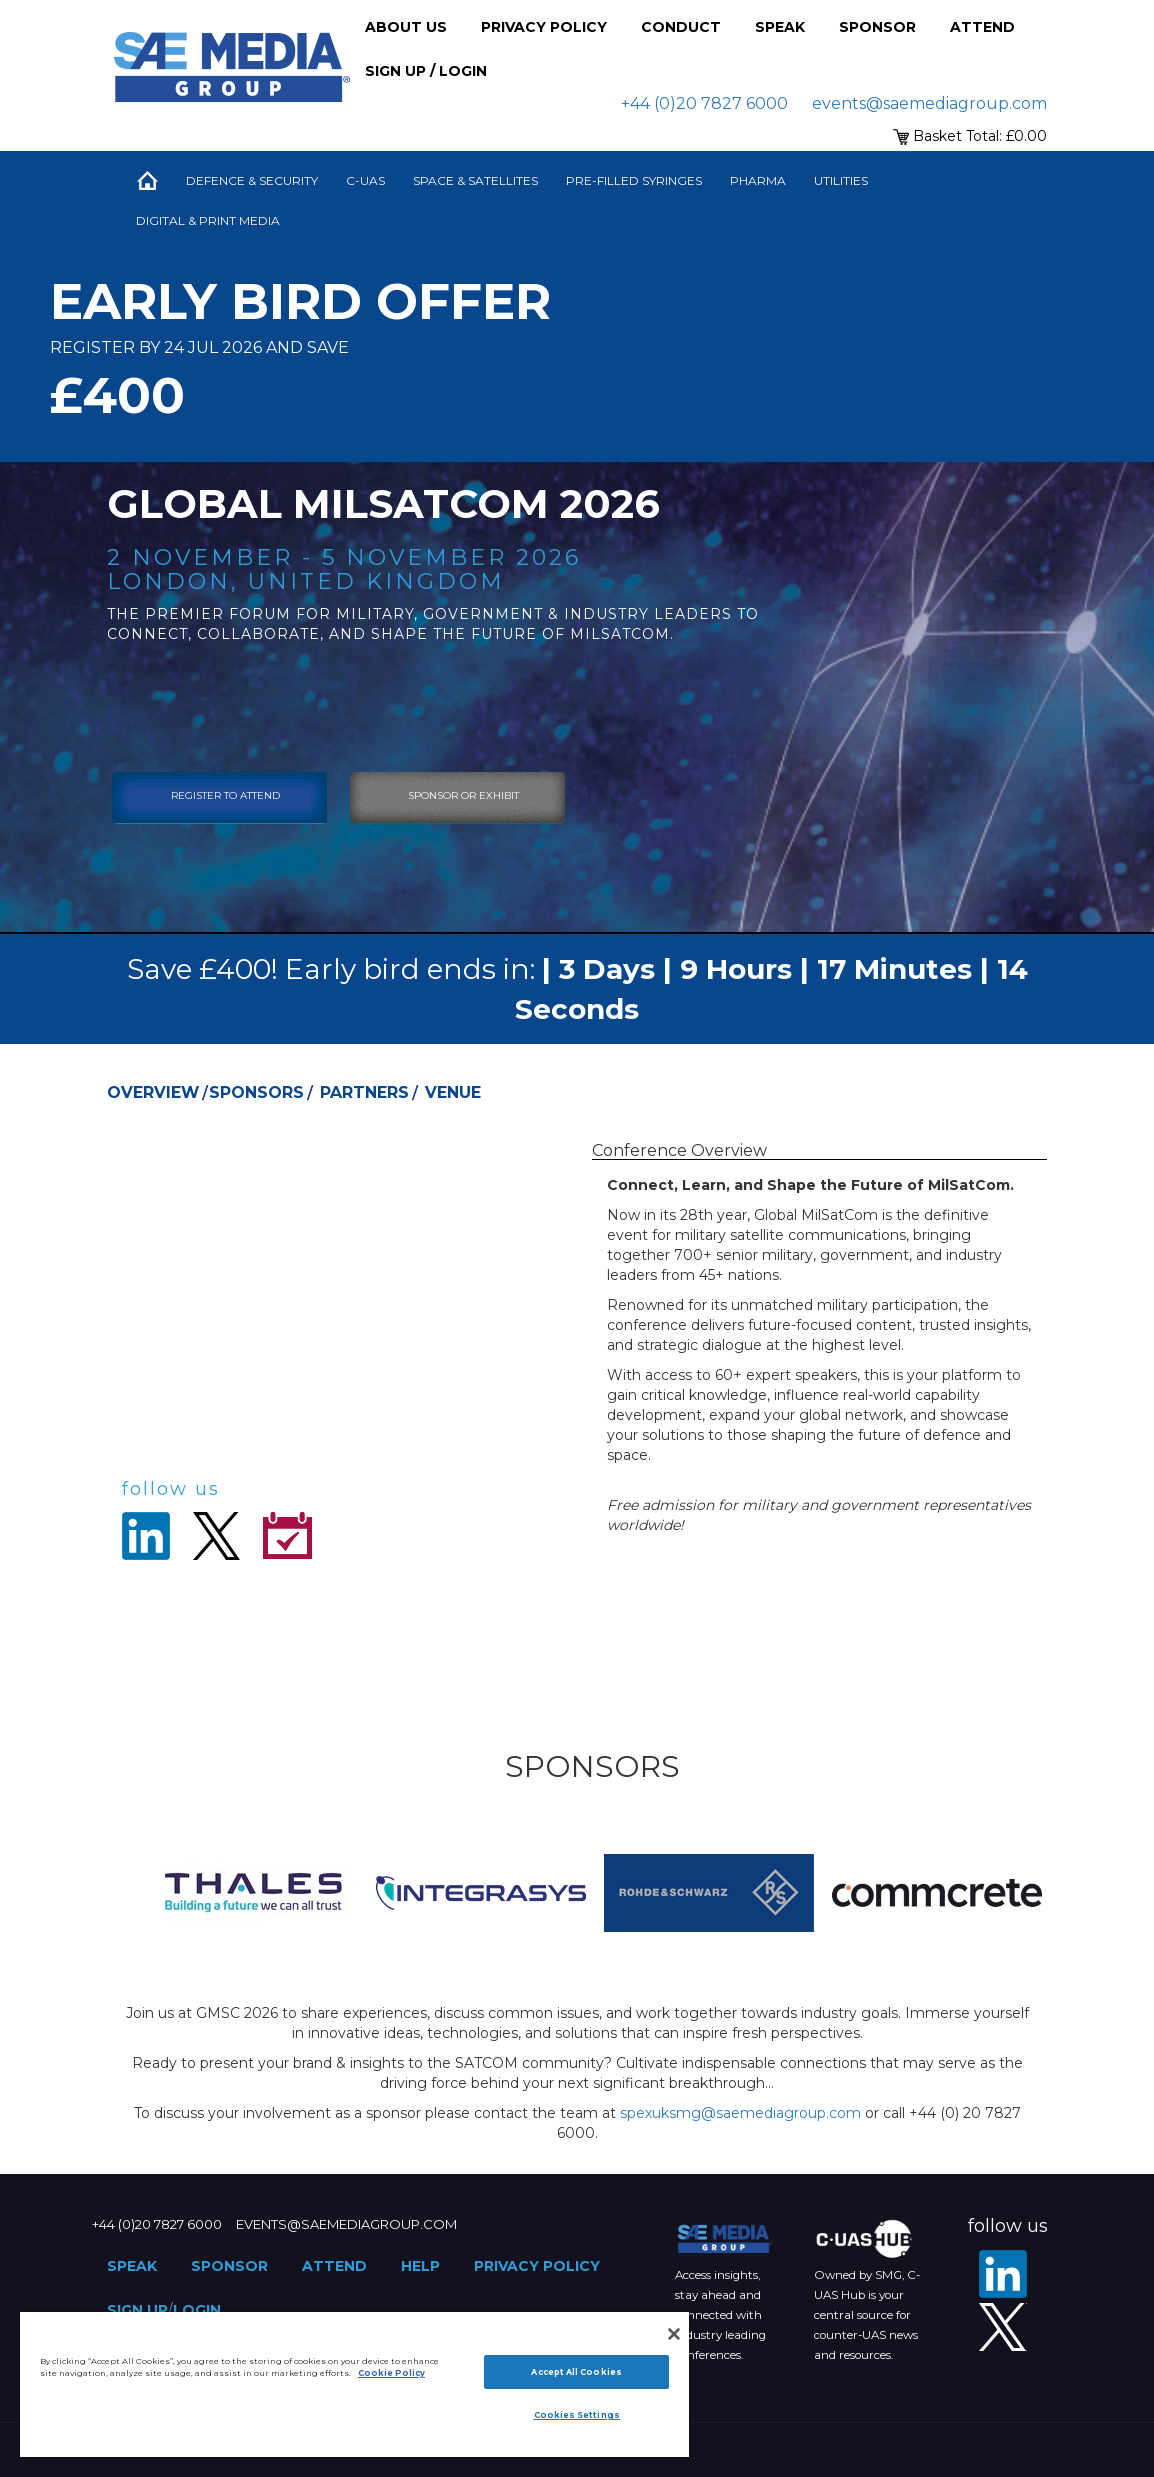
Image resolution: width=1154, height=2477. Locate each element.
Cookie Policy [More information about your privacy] (391, 2373)
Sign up (137, 2310)
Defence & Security (252, 180)
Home (147, 181)
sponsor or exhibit (463, 795)
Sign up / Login (426, 71)
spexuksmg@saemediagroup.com (740, 2113)
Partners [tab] (364, 1092)
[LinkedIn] (1003, 2274)
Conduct (681, 27)
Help (420, 2266)
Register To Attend (225, 795)
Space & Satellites (475, 180)
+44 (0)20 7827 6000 (704, 103)
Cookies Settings (577, 2415)
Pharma (758, 180)
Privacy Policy (544, 27)
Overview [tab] (153, 1092)
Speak (780, 27)
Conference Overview (679, 1150)
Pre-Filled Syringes (634, 180)
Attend (982, 27)
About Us (406, 27)
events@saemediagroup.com (929, 103)
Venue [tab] (453, 1092)
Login (197, 2310)
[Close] (674, 2334)
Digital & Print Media (208, 220)
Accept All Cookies (576, 2372)
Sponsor (877, 27)
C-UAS (365, 180)
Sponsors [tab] (256, 1092)
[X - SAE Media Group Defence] (1003, 2327)
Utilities (841, 180)
